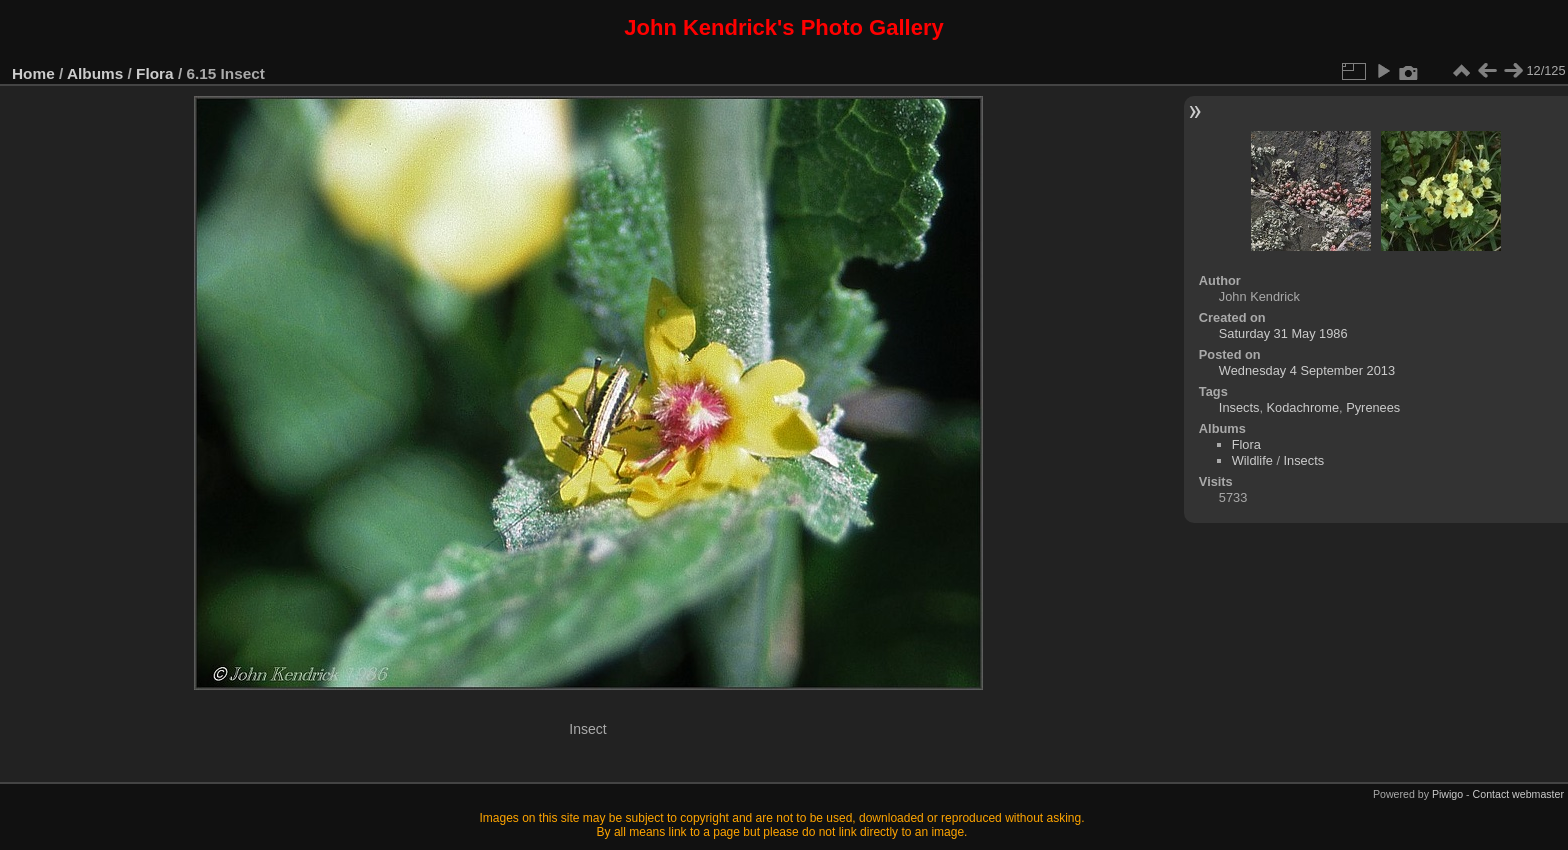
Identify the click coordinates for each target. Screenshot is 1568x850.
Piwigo (1447, 794)
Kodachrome (1303, 407)
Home (33, 73)
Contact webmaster (1518, 794)
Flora (155, 73)
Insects (1239, 407)
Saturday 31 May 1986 (1283, 333)
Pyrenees (1373, 407)
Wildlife (1252, 460)
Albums (95, 73)
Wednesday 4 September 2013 (1307, 370)
